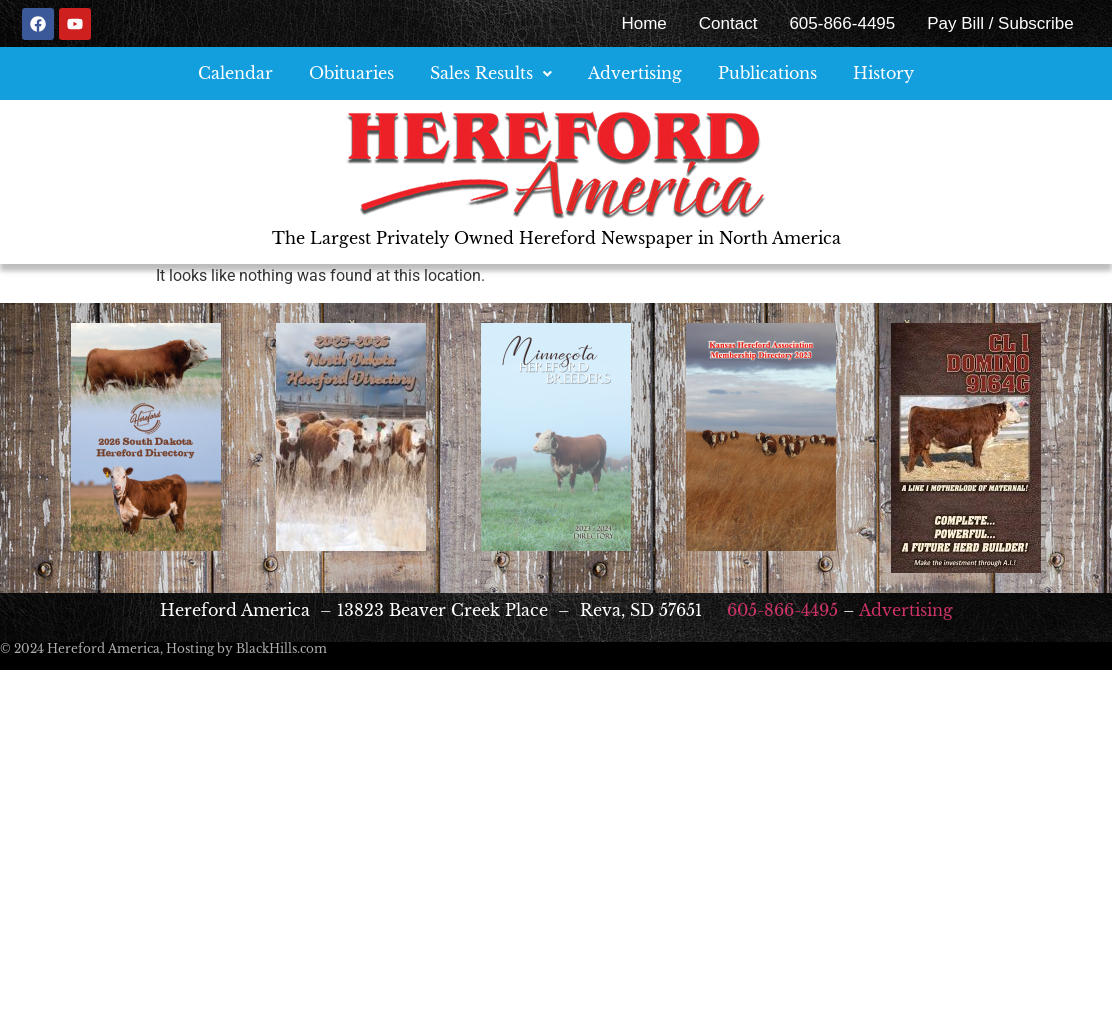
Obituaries (351, 73)
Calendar (235, 73)
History (883, 73)
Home (643, 23)
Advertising (635, 73)
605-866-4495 (842, 23)
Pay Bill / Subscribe (1000, 23)
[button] (491, 73)
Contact (728, 23)
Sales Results (491, 73)
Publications (767, 73)
